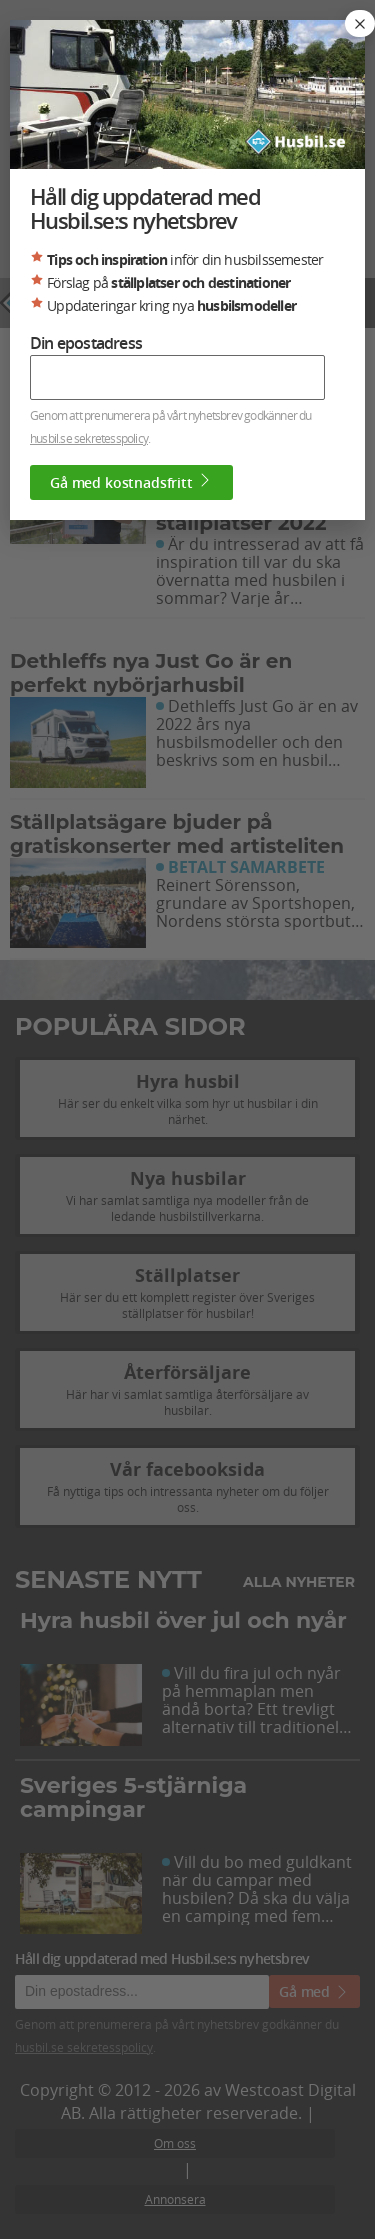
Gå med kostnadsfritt (131, 482)
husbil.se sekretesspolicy (89, 438)
